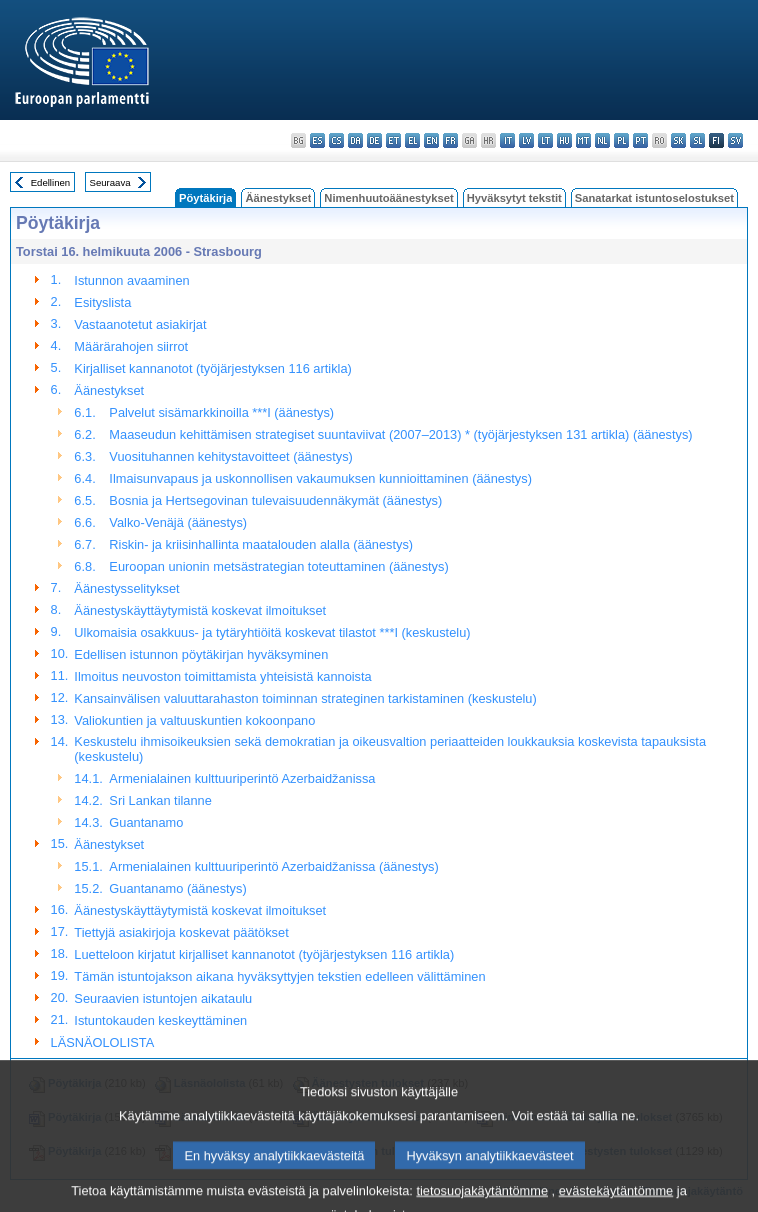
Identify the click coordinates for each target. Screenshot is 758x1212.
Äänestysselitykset (126, 588)
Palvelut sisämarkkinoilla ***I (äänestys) (221, 412)
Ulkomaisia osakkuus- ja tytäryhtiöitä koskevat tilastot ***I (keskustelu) (272, 632)
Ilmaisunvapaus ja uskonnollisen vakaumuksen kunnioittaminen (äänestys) (320, 478)
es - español (317, 140)
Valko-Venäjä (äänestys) (178, 522)
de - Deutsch (374, 140)
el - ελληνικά (412, 140)
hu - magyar (564, 140)
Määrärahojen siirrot (131, 346)
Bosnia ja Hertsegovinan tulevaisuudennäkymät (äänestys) (275, 500)
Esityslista (102, 302)
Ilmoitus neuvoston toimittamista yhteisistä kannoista (222, 676)
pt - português (640, 140)
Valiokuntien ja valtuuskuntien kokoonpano (194, 720)
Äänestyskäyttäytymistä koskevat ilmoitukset (200, 610)
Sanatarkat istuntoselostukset (654, 198)
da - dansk (355, 140)
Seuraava (110, 182)
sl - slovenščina (697, 140)
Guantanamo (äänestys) (177, 888)
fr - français (450, 140)
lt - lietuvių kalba (545, 140)
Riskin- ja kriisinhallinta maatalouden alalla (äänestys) (261, 544)
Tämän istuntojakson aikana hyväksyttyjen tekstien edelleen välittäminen (279, 976)
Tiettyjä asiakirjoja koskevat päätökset (181, 932)
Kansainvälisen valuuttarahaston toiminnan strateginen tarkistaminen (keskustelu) (305, 698)
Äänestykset (278, 198)
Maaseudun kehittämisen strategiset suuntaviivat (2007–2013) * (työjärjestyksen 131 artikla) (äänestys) (400, 434)
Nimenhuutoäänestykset (388, 198)
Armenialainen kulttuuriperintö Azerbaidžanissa (242, 778)
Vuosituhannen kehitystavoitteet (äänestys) (231, 456)
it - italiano (507, 140)
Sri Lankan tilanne (160, 800)
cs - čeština (336, 140)
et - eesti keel (393, 140)
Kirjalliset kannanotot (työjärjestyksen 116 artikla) (212, 368)
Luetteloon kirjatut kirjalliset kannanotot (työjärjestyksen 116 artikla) (264, 954)
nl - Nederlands (602, 140)
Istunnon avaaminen (131, 280)
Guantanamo (146, 822)
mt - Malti (583, 140)
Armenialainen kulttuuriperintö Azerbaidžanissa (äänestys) (273, 866)
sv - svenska (735, 140)
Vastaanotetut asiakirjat (140, 324)
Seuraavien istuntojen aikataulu (163, 998)
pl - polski (621, 140)
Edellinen (50, 182)
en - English (431, 140)
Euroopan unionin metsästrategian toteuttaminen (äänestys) (278, 566)
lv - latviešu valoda (526, 140)
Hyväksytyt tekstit (514, 198)
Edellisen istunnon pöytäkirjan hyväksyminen (201, 654)
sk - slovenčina (678, 140)
